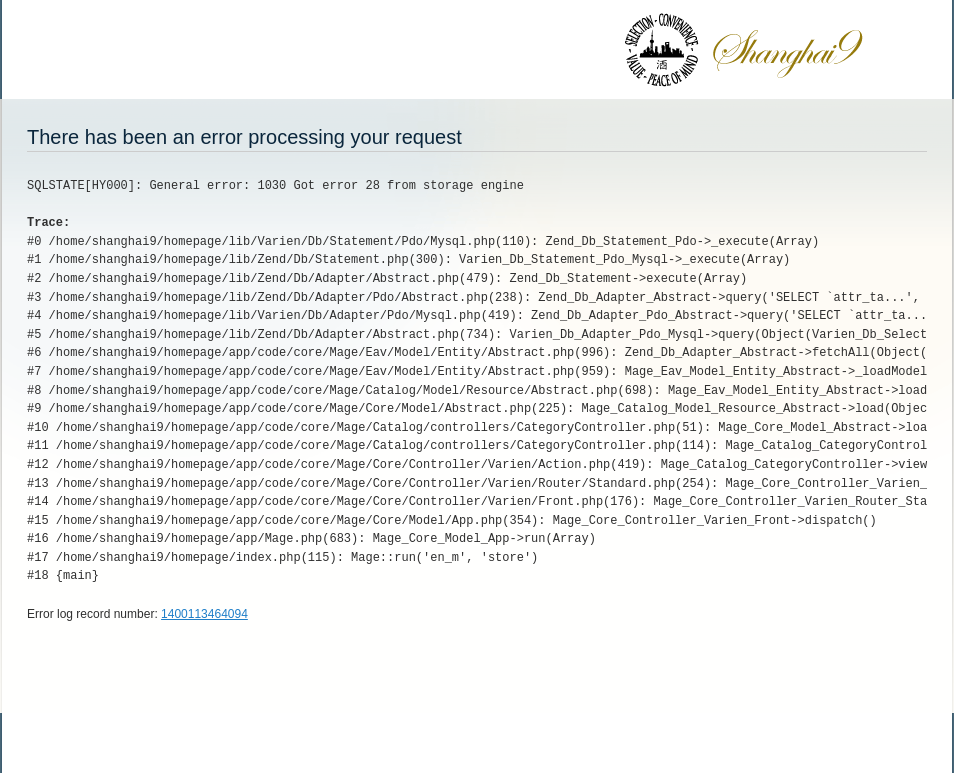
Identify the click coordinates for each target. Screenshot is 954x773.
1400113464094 (204, 614)
